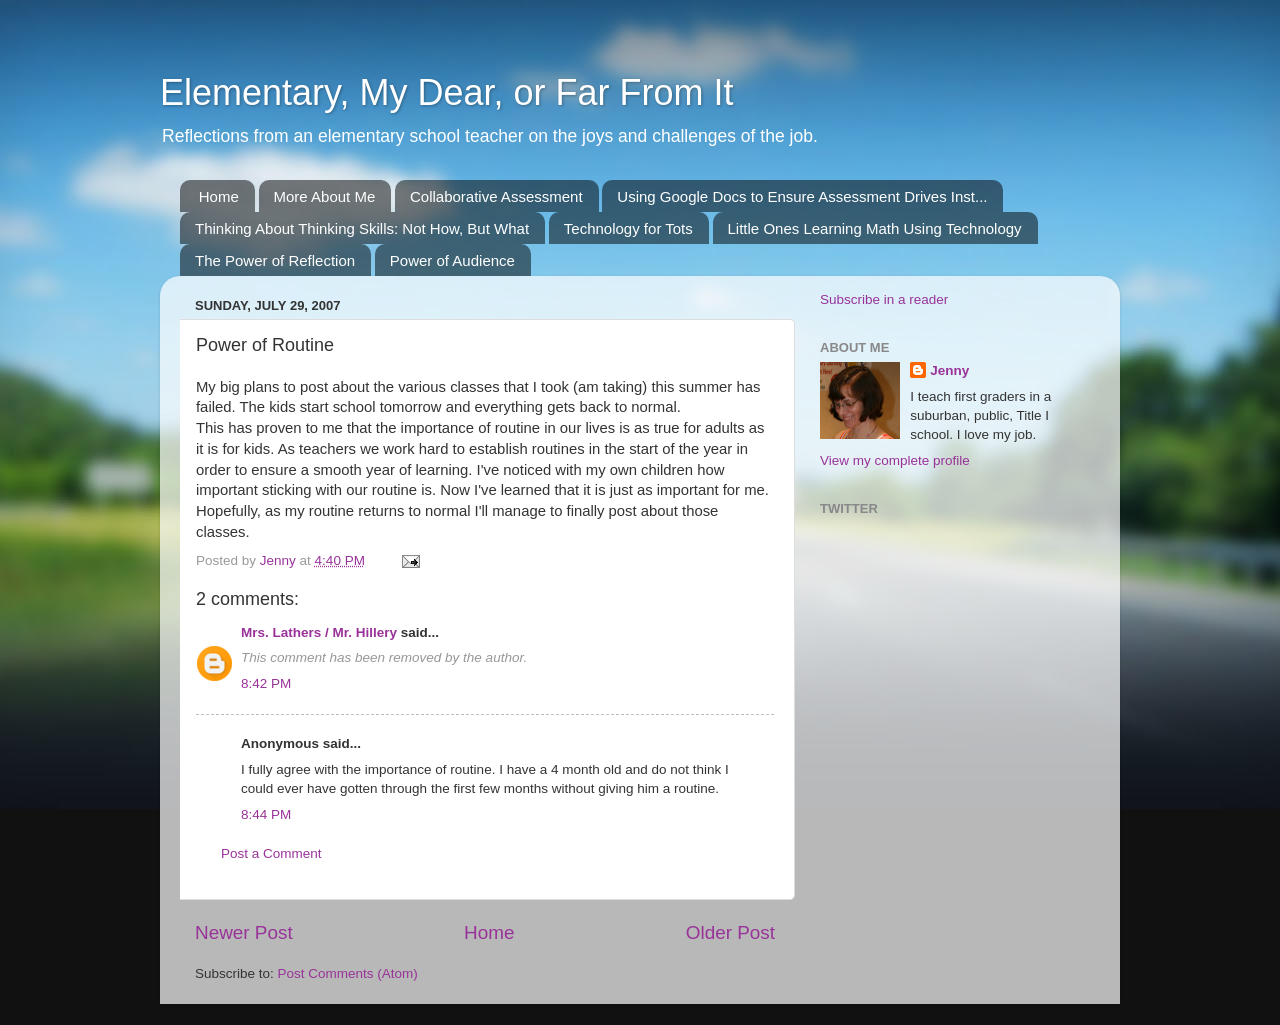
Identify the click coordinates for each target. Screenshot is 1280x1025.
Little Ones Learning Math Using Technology (875, 228)
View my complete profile (895, 460)
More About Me (325, 196)
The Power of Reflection (275, 260)
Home (219, 196)
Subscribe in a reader (884, 299)
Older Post (730, 932)
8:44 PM (266, 814)
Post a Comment (271, 853)
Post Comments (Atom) (348, 973)
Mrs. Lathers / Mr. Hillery (319, 632)
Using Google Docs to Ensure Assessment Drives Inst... (802, 196)
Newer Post (244, 932)
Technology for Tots (628, 228)
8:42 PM (266, 683)
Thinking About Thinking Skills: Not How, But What (362, 228)
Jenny (949, 370)
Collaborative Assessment (496, 196)
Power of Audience (452, 260)
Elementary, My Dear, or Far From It (446, 92)
